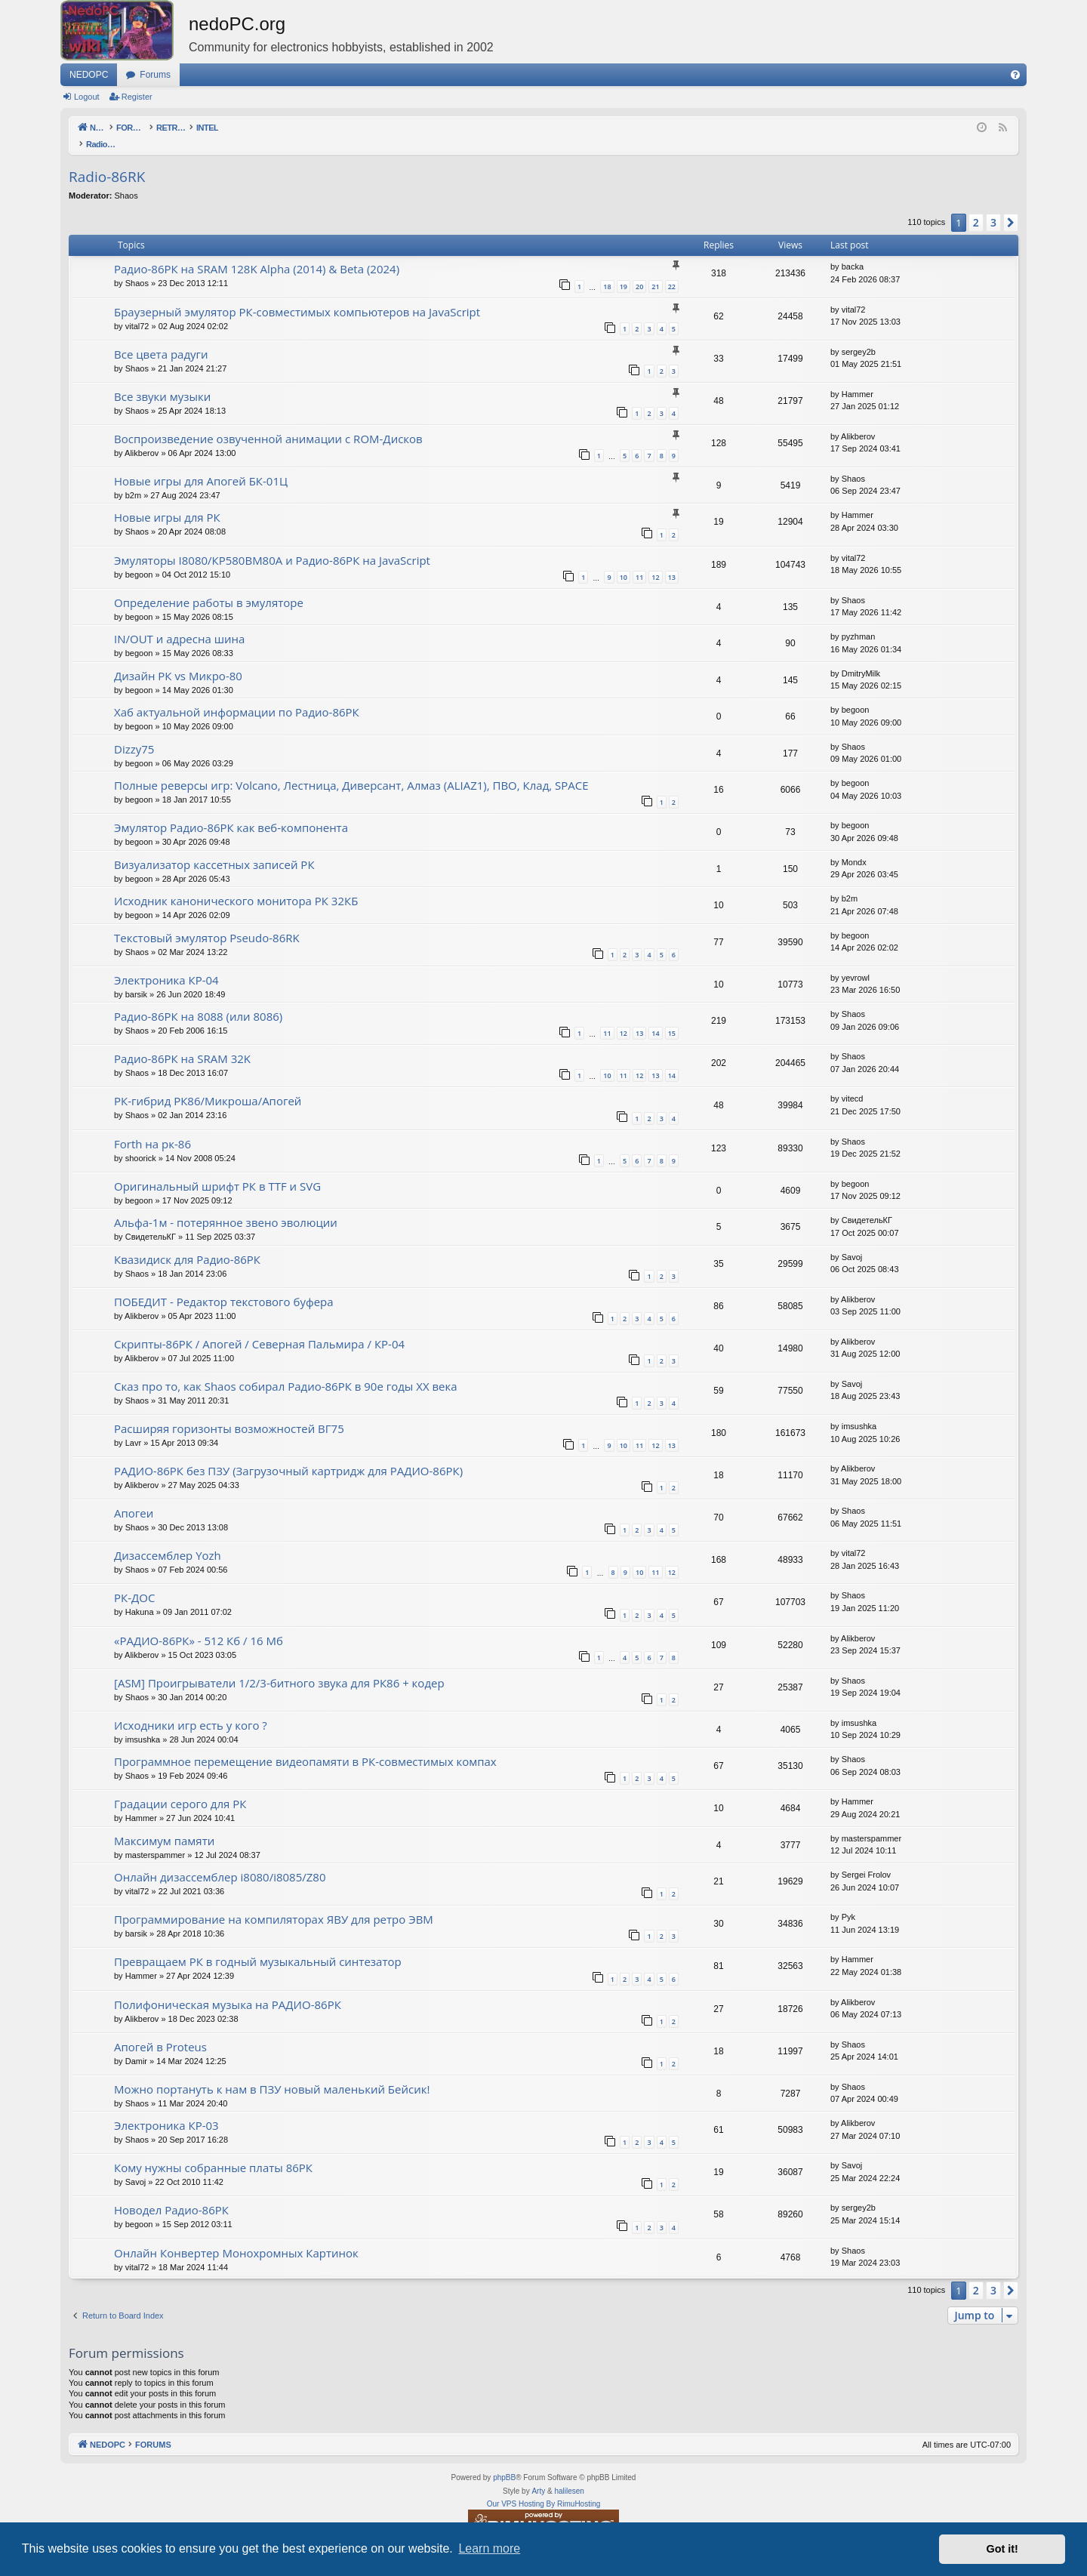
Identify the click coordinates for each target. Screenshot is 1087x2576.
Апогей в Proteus (160, 2030)
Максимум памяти (164, 1824)
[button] (1010, 207)
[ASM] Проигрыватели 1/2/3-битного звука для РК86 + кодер (279, 1667)
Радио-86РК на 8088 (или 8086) (198, 1000)
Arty (538, 2475)
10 (623, 561)
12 (655, 561)
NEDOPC (88, 74)
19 (623, 271)
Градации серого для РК (180, 1787)
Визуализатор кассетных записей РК (214, 848)
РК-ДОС (134, 1581)
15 (672, 1017)
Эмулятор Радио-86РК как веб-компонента (231, 811)
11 (639, 561)
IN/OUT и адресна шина (179, 622)
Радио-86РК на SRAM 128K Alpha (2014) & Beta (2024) (256, 252)
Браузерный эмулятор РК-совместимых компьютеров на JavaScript (297, 296)
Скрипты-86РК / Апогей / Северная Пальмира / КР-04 (259, 1328)
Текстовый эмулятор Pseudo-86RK (207, 921)
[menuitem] (1015, 74)
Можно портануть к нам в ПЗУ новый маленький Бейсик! (272, 2073)
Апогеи (133, 1497)
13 (672, 561)
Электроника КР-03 (166, 2109)
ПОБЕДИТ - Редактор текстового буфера (224, 1285)
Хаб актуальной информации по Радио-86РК (236, 696)
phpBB (504, 2461)
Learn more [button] (489, 2548)
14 (655, 1017)
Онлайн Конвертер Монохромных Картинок (236, 2237)
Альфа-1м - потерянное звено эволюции (225, 1206)
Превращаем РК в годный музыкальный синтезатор (258, 1945)
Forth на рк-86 (152, 1127)
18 (607, 271)
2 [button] (976, 206)
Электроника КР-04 (166, 964)
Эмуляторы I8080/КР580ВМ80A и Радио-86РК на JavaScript (272, 544)
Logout (87, 96)
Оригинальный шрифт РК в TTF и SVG (217, 1170)
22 (672, 271)
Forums (155, 74)
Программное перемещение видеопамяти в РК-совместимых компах (305, 1745)
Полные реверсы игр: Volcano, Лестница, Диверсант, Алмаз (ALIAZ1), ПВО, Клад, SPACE (351, 769)
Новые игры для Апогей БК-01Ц (201, 465)
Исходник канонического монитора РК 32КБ (236, 884)
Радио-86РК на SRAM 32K (182, 1042)
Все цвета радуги (161, 338)
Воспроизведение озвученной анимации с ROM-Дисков (268, 422)
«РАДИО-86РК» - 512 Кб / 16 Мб (198, 1624)
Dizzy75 (134, 733)
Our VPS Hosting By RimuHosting (544, 2488)
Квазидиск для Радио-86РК (187, 1243)
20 (639, 271)
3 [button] (993, 206)
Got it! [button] (1002, 2549)
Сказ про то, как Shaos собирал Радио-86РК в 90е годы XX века (285, 1370)
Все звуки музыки (162, 380)
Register (137, 96)
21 (655, 271)
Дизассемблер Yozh (167, 1539)
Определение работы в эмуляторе (208, 586)
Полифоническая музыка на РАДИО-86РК (227, 1988)
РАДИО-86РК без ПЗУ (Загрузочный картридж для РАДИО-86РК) (288, 1454)
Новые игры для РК (167, 501)
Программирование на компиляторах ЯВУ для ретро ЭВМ (273, 1903)
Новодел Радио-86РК (171, 2194)
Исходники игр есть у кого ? (190, 1709)
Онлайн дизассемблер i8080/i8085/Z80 (219, 1861)
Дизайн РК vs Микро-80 (178, 659)
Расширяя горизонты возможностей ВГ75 (229, 1412)
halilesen (569, 2475)
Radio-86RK (107, 161)
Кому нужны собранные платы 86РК (213, 2151)
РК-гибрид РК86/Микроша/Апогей (207, 1084)
